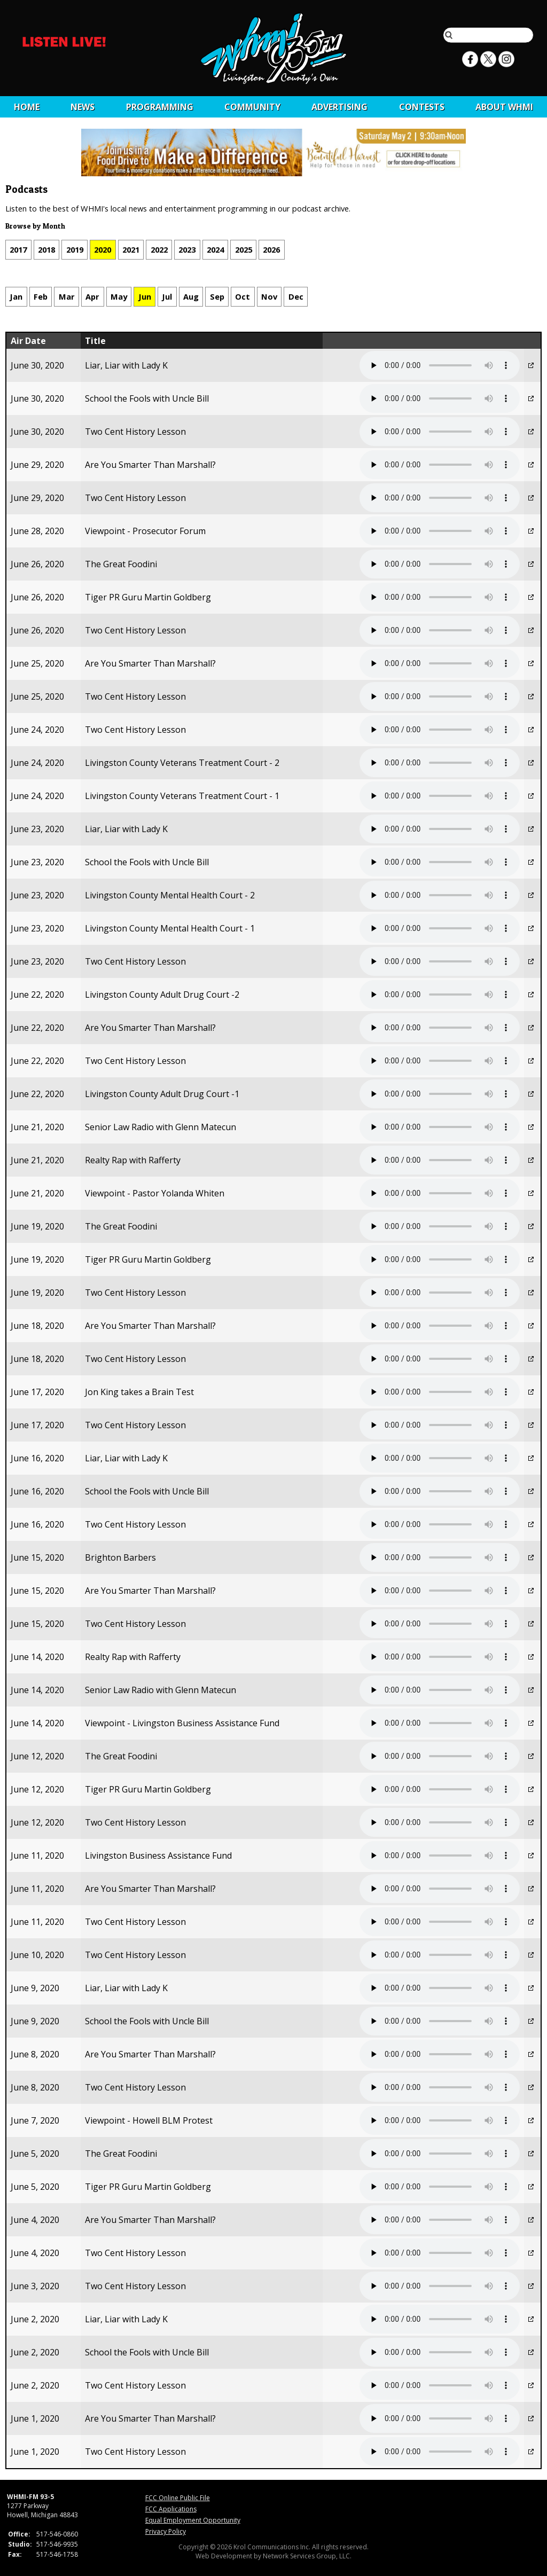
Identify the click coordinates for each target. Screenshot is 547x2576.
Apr (92, 296)
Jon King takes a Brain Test (139, 1392)
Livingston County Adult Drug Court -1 (162, 1094)
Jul (167, 296)
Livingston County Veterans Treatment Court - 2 (182, 763)
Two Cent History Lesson (135, 431)
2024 (215, 249)
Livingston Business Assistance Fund (158, 1855)
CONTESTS (421, 107)
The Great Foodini (121, 564)
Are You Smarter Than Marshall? (150, 465)
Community (252, 107)
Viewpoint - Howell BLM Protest (149, 2120)
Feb (41, 296)
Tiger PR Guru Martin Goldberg (148, 597)
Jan (16, 296)
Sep (217, 296)
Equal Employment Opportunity (192, 2520)
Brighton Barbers (120, 1557)
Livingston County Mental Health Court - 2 (170, 895)
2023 (187, 249)
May (119, 296)
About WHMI (504, 107)
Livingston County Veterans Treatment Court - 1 (182, 796)
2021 (130, 249)
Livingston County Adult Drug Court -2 (162, 994)
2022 (159, 249)
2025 (243, 249)
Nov (269, 296)
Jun (144, 296)
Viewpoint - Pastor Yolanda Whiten (154, 1193)
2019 (74, 249)
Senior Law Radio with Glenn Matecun (160, 1127)
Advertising (339, 107)
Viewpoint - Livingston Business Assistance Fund (182, 1723)
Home (27, 107)
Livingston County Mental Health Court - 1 (170, 928)
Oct (242, 296)
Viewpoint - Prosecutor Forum (145, 531)
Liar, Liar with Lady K (126, 365)
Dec (295, 296)
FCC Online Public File (177, 2497)
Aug (191, 296)
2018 (46, 249)
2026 (271, 249)
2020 (102, 249)
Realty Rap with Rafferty (133, 1160)
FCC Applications (171, 2509)
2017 (18, 249)
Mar (67, 296)
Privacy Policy (165, 2531)
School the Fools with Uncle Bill (147, 398)
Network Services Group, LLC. (307, 2556)
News (83, 107)
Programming (159, 107)
